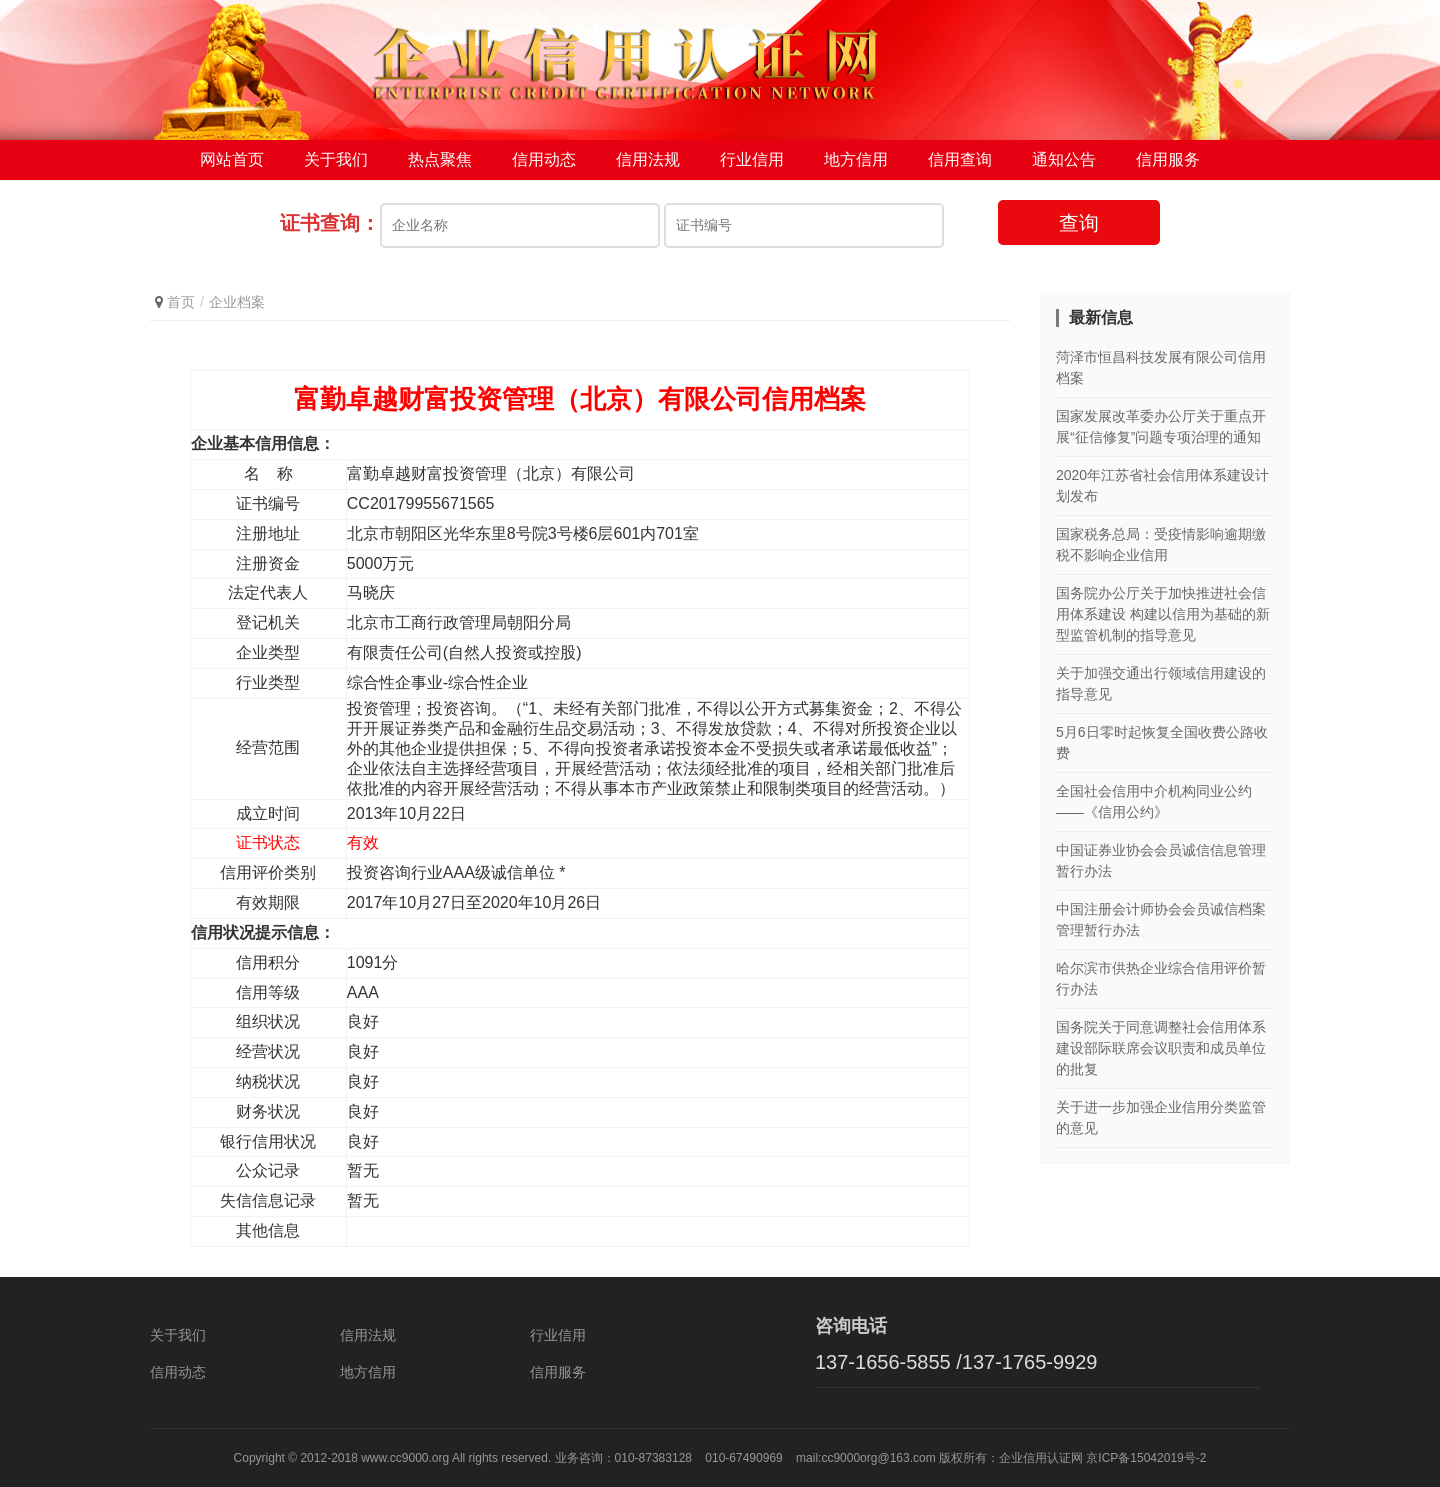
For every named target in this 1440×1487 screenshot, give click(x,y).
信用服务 (1168, 159)
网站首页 (232, 159)
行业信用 (752, 159)
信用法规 (648, 159)
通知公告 (1064, 159)
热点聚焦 (440, 159)
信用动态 (544, 159)
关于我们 (336, 159)
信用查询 (960, 159)
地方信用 (856, 159)
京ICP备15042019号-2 (1146, 1458)
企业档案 (237, 302)
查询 (1079, 223)
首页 (181, 302)
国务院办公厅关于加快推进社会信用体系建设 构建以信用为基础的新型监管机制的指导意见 (1163, 614)
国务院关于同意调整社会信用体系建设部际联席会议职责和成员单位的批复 (1161, 1048)
